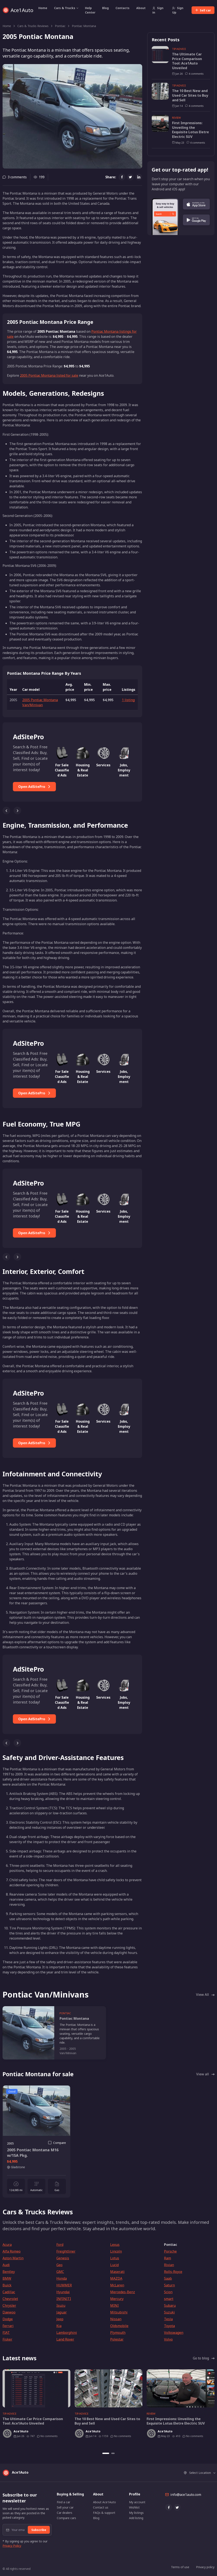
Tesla (168, 2319)
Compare (59, 2143)
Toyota (169, 2325)
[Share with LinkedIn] (138, 177)
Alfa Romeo (12, 2251)
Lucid (114, 2265)
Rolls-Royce (173, 2271)
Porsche (170, 2251)
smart (168, 2298)
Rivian (169, 2265)
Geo (59, 2265)
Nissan (115, 2319)
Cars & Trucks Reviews (33, 26)
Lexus (115, 2244)
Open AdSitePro (34, 786)
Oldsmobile (119, 2325)
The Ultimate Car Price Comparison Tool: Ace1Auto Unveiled (187, 61)
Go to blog (203, 2358)
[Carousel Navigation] (72, 809)
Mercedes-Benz (122, 2292)
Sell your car (65, 2507)
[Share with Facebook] (121, 177)
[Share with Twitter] (130, 177)
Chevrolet (10, 2298)
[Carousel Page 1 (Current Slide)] (105, 2453)
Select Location (198, 2473)
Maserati (117, 2271)
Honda (61, 2278)
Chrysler (9, 2305)
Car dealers (64, 2513)
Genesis (62, 2258)
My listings (136, 2513)
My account (137, 2502)
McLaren (117, 2285)
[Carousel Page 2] (113, 2453)
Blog (105, 8)
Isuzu (60, 2305)
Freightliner (65, 2251)
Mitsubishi (119, 2312)
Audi (6, 2265)
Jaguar (61, 2312)
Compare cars (66, 2518)
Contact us (100, 2507)
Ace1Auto (22, 10)
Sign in (157, 10)
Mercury (117, 2298)
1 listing (128, 700)
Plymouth (117, 2332)
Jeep (59, 2319)
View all (205, 2074)
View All (205, 1994)
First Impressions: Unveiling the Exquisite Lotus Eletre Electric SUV (190, 130)
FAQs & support (104, 2513)
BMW (7, 2278)
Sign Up (177, 10)
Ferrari (8, 2325)
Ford (59, 2244)
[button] (196, 204)
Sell (203, 10)
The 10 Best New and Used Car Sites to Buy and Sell (190, 95)
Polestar (117, 2339)
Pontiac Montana (84, 26)
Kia (58, 2325)
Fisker (7, 2339)
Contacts (122, 8)
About (141, 8)
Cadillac (9, 2292)
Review (176, 118)
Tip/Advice (179, 49)
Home (42, 8)
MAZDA (116, 2278)
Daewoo (9, 2312)
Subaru (170, 2305)
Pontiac (60, 26)
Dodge (8, 2319)
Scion (168, 2292)
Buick (7, 2285)
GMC (60, 2271)
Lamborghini (66, 2332)
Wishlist (134, 2507)
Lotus (114, 2258)
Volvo (168, 2339)
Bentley (9, 2271)
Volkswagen (173, 2332)
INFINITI (63, 2298)
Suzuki (169, 2312)
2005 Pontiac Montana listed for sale (49, 375)
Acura (7, 2244)
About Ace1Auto (104, 2502)
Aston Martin (13, 2258)
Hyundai (63, 2292)
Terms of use (180, 2567)
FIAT (6, 2332)
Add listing (136, 2518)
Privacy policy (205, 2567)
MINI (114, 2305)
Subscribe (38, 2530)
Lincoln (116, 2251)
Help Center (90, 10)
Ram (167, 2258)
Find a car (63, 2502)
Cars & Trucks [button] (64, 8)
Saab (168, 2278)
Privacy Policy (12, 2546)
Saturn (169, 2285)
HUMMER (64, 2285)
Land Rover (65, 2339)
